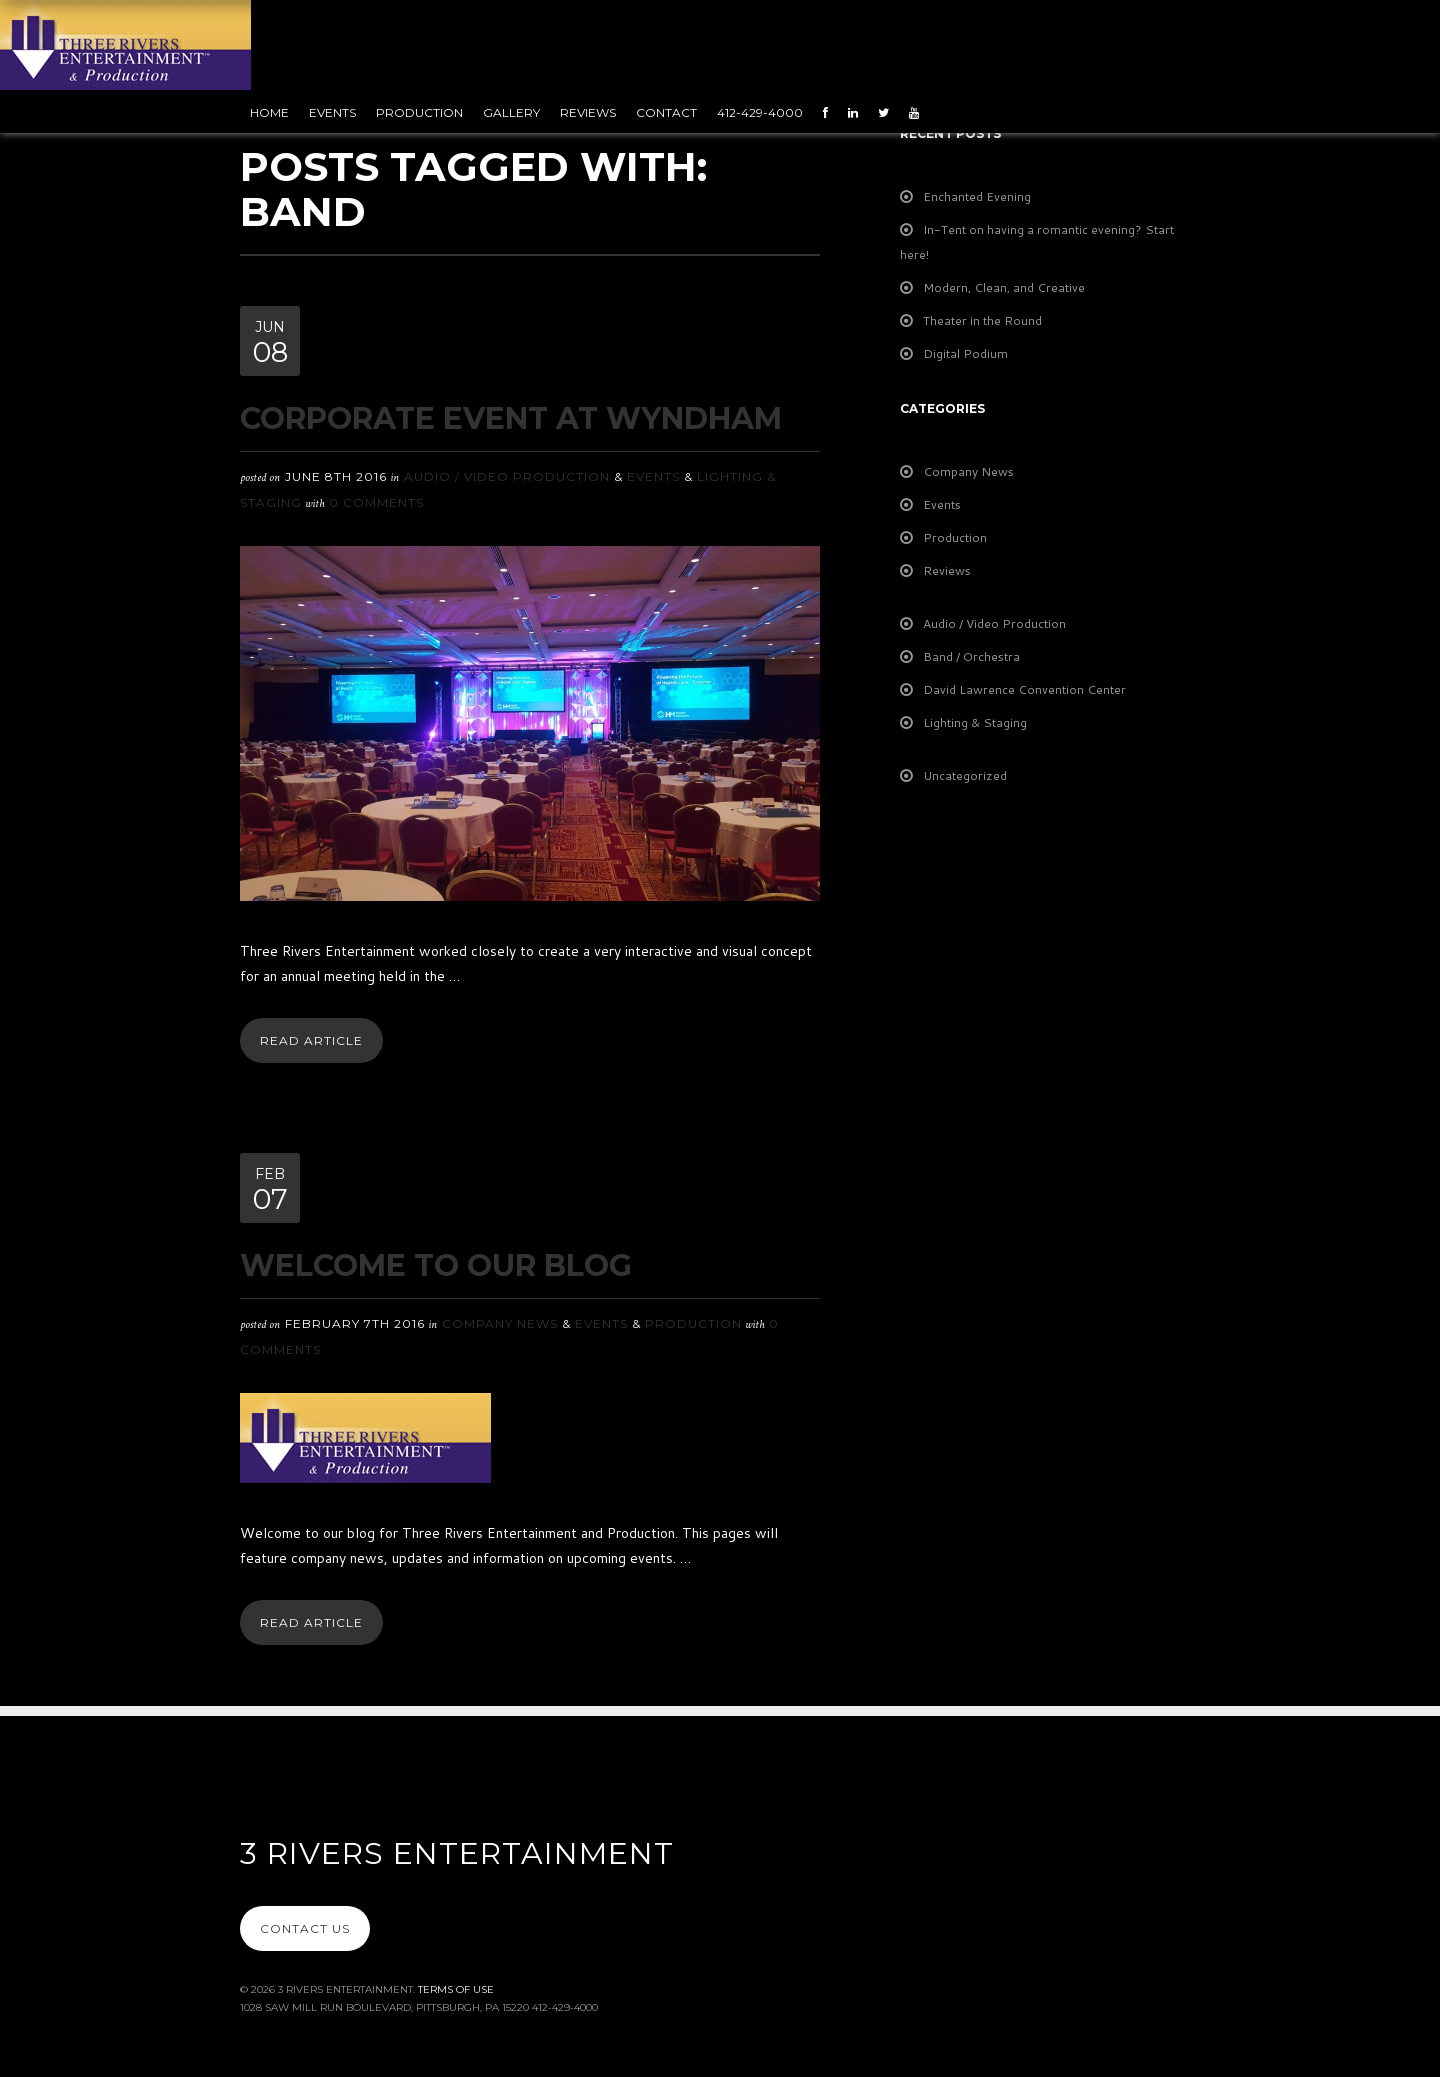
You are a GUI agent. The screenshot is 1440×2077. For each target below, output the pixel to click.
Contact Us (305, 1928)
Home (269, 112)
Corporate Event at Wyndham (511, 418)
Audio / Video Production (507, 476)
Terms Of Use (456, 1989)
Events (332, 112)
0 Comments (376, 502)
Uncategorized (965, 775)
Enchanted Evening (977, 196)
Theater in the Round (982, 320)
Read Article (311, 1040)
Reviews (588, 112)
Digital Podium (965, 353)
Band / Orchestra (971, 656)
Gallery (511, 112)
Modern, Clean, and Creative (1004, 287)
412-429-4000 (760, 112)
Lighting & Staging (975, 722)
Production (419, 112)
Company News (500, 1323)
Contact (666, 112)
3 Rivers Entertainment (457, 1853)
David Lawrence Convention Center (1024, 689)
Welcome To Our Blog (436, 1265)
